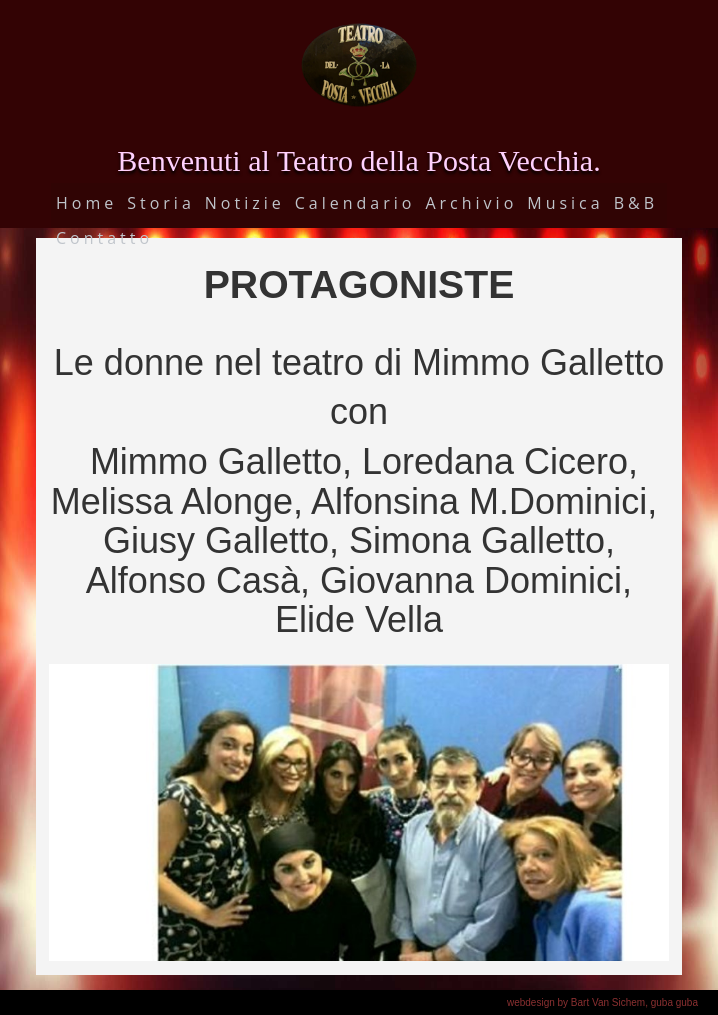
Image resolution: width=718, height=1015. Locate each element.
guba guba (674, 1002)
